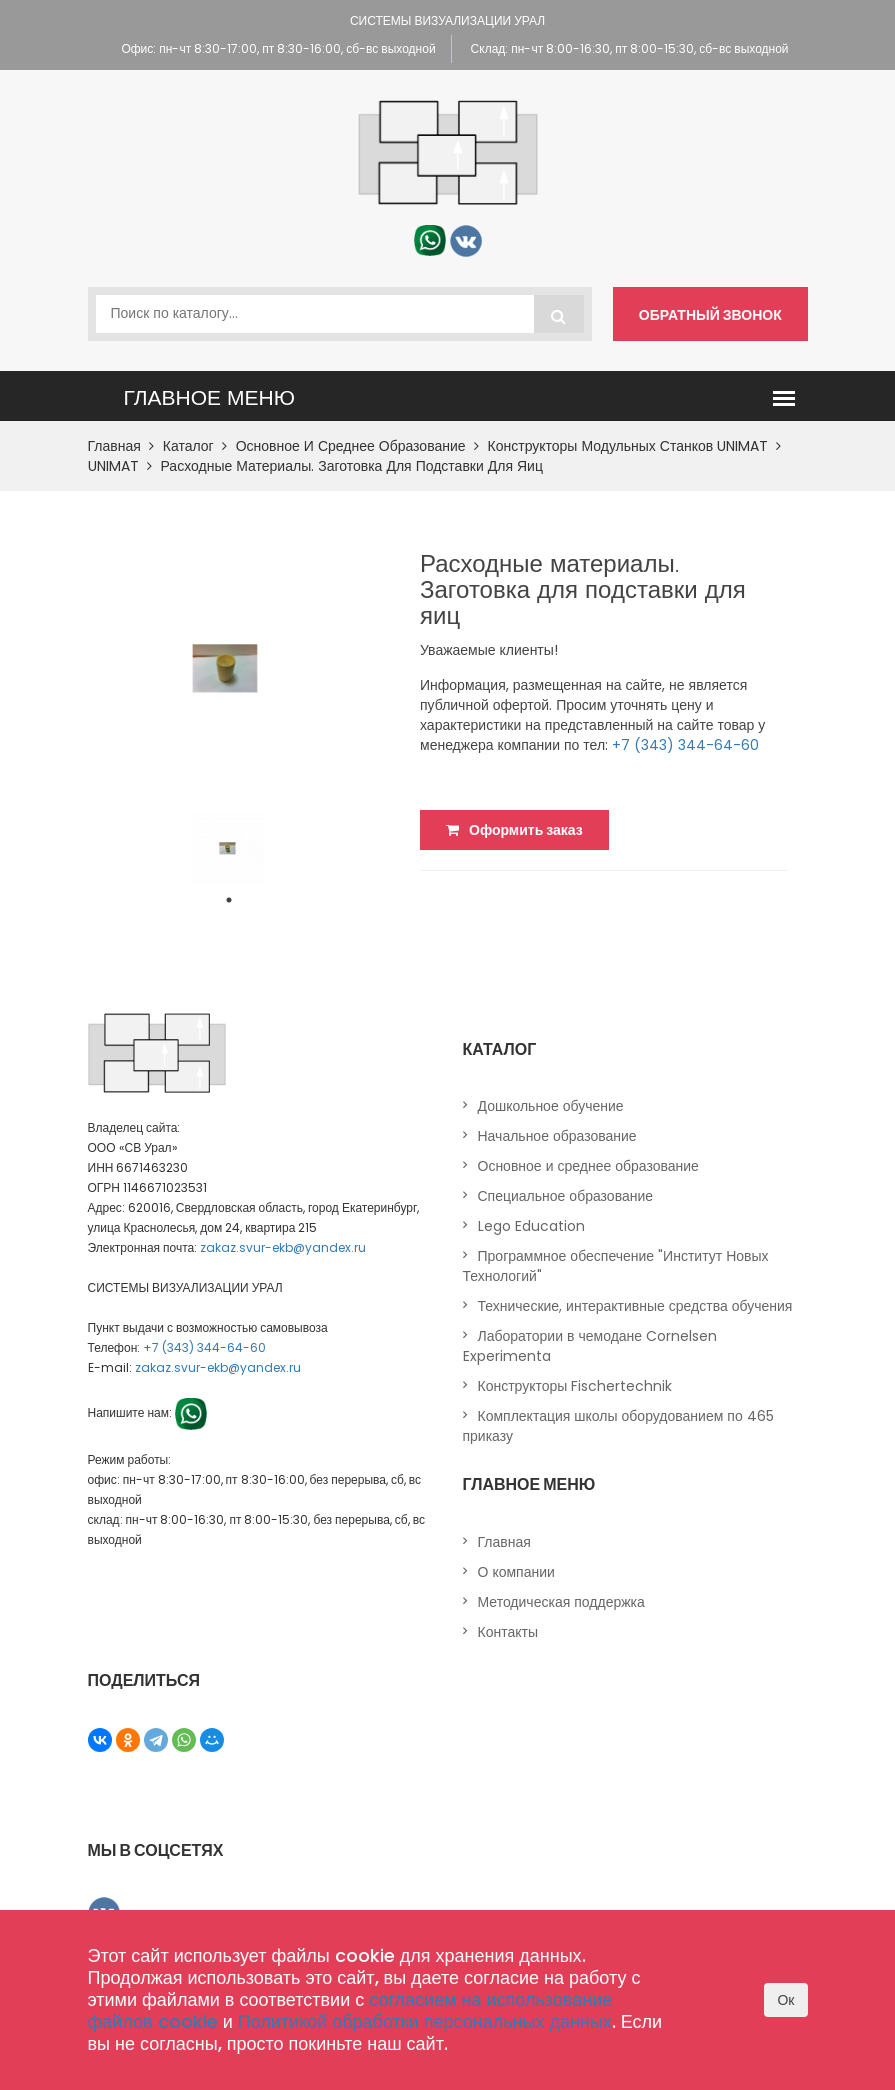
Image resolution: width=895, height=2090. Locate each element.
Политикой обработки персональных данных (425, 2021)
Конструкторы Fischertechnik (575, 1386)
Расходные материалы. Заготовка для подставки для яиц (352, 466)
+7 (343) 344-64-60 (685, 745)
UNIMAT (120, 466)
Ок (785, 2000)
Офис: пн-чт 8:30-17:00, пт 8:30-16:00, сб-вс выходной (278, 48)
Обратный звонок (710, 315)
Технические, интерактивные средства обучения (635, 1306)
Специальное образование (566, 1196)
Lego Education (531, 1226)
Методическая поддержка (561, 1602)
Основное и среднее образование (357, 446)
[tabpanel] (228, 849)
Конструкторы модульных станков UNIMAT (635, 446)
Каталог (195, 446)
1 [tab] (229, 900)
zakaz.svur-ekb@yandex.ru (283, 1247)
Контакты (508, 1632)
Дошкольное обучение (551, 1106)
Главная (121, 446)
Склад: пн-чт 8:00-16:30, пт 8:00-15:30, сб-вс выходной (630, 48)
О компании (516, 1572)
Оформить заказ (514, 830)
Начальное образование (557, 1136)
